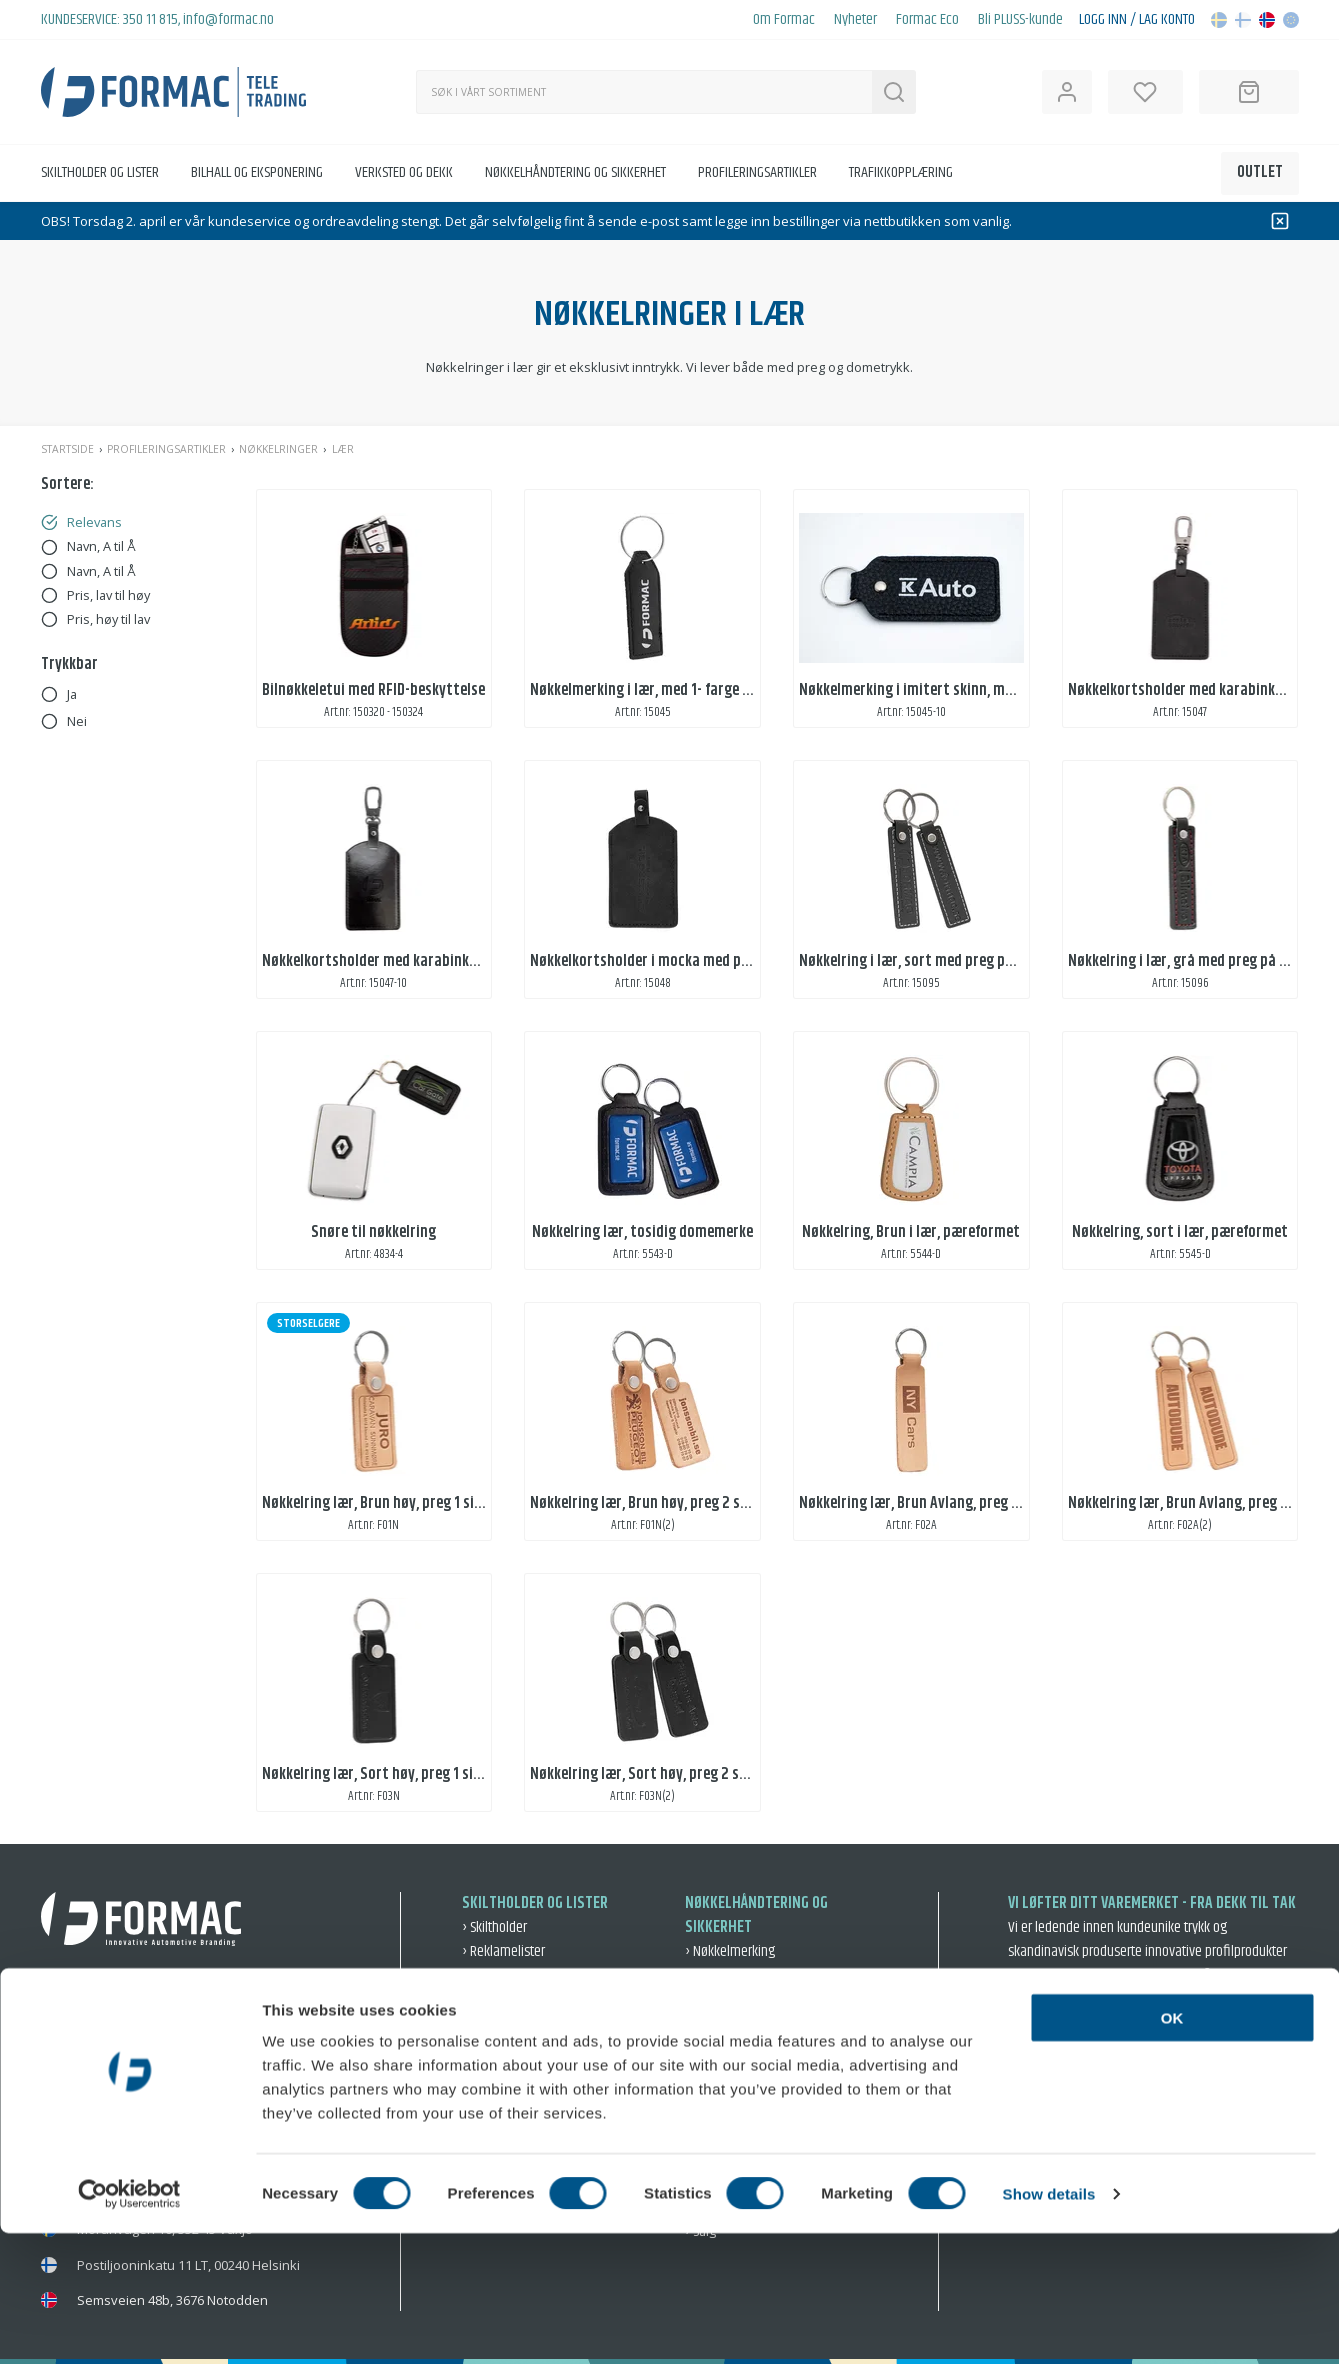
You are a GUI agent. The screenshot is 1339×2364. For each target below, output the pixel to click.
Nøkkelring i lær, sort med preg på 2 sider (929, 961)
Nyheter (855, 20)
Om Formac (784, 20)
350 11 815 (150, 19)
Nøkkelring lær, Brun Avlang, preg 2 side (1192, 1503)
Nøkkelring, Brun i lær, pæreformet (911, 1232)
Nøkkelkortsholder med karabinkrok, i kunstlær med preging (452, 961)
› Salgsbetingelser (1062, 2098)
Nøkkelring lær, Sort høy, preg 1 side (375, 1774)
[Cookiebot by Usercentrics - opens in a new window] (129, 2325)
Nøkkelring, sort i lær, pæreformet (1180, 1232)
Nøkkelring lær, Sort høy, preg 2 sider (647, 1774)
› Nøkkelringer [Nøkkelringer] (723, 2055)
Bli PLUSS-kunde (1020, 20)
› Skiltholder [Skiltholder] (494, 1927)
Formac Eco (927, 20)
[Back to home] (173, 92)
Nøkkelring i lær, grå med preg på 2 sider (1195, 961)
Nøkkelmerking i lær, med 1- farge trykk (653, 690)
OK (1172, 2148)
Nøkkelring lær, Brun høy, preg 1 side (375, 1503)
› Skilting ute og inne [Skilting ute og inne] (518, 2055)
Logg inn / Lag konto (1137, 20)
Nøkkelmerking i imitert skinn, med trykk (928, 690)
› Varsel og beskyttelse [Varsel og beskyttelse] (747, 1999)
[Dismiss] (1280, 221)
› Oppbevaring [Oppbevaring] (723, 1975)
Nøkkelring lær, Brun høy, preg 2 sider (647, 1503)
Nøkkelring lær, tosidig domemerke (642, 1232)
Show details (1049, 2324)
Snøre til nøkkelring (373, 1232)
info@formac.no (228, 19)
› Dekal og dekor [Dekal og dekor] (506, 2031)
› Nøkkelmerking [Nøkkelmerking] (730, 1951)
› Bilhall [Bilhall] (482, 2007)
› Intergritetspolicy (1188, 2098)
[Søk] (644, 92)
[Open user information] (1067, 92)
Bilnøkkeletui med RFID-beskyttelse (373, 690)
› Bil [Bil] (695, 2079)
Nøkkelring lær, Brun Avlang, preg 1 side (922, 1503)
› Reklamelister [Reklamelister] (503, 1951)
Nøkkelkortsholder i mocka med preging (656, 961)
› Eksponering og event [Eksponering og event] (525, 2079)
